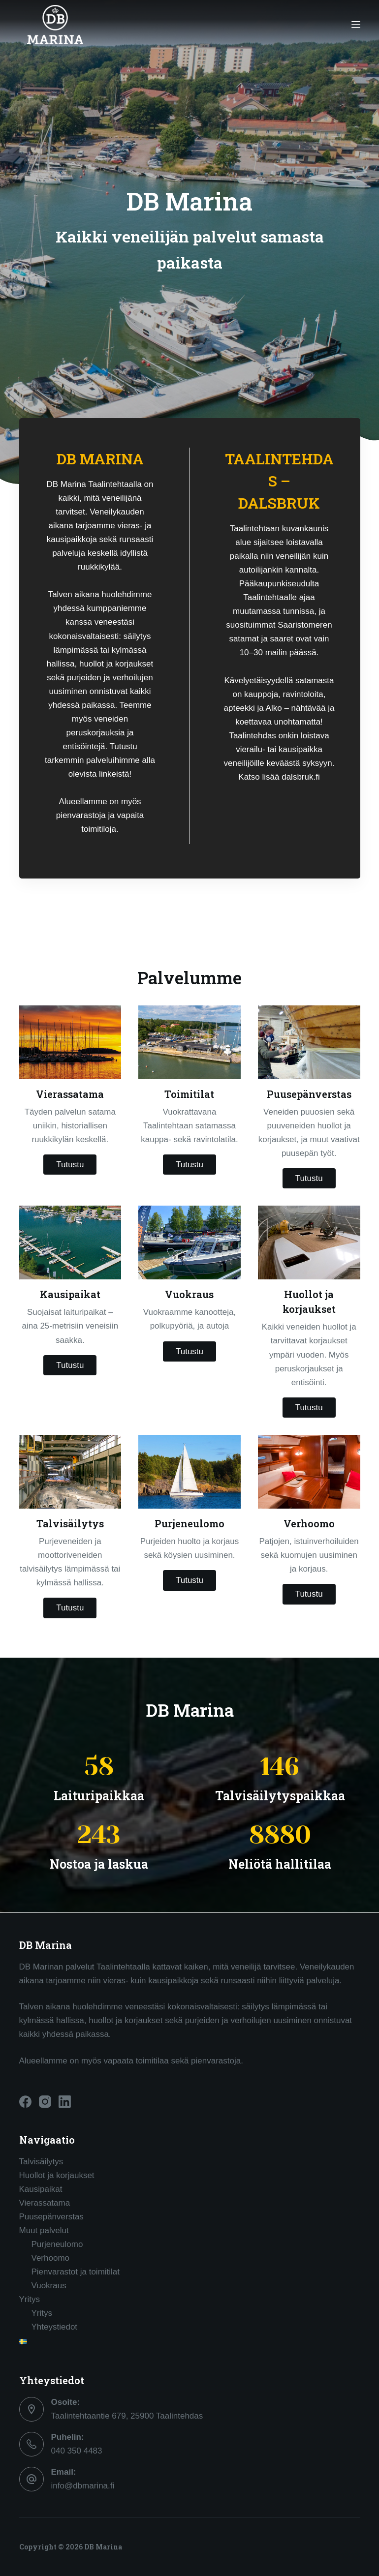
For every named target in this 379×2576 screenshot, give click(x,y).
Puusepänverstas (51, 2216)
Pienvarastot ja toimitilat (76, 2271)
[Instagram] (45, 2101)
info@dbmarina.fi (83, 2485)
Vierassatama (44, 2203)
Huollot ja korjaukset (57, 2175)
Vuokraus (49, 2285)
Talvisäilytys (41, 2161)
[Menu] (355, 24)
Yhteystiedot (55, 2327)
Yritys (29, 2299)
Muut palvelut (44, 2230)
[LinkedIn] (65, 2101)
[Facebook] (25, 2101)
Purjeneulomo (57, 2244)
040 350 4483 (76, 2450)
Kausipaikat (41, 2189)
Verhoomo (51, 2258)
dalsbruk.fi (300, 777)
